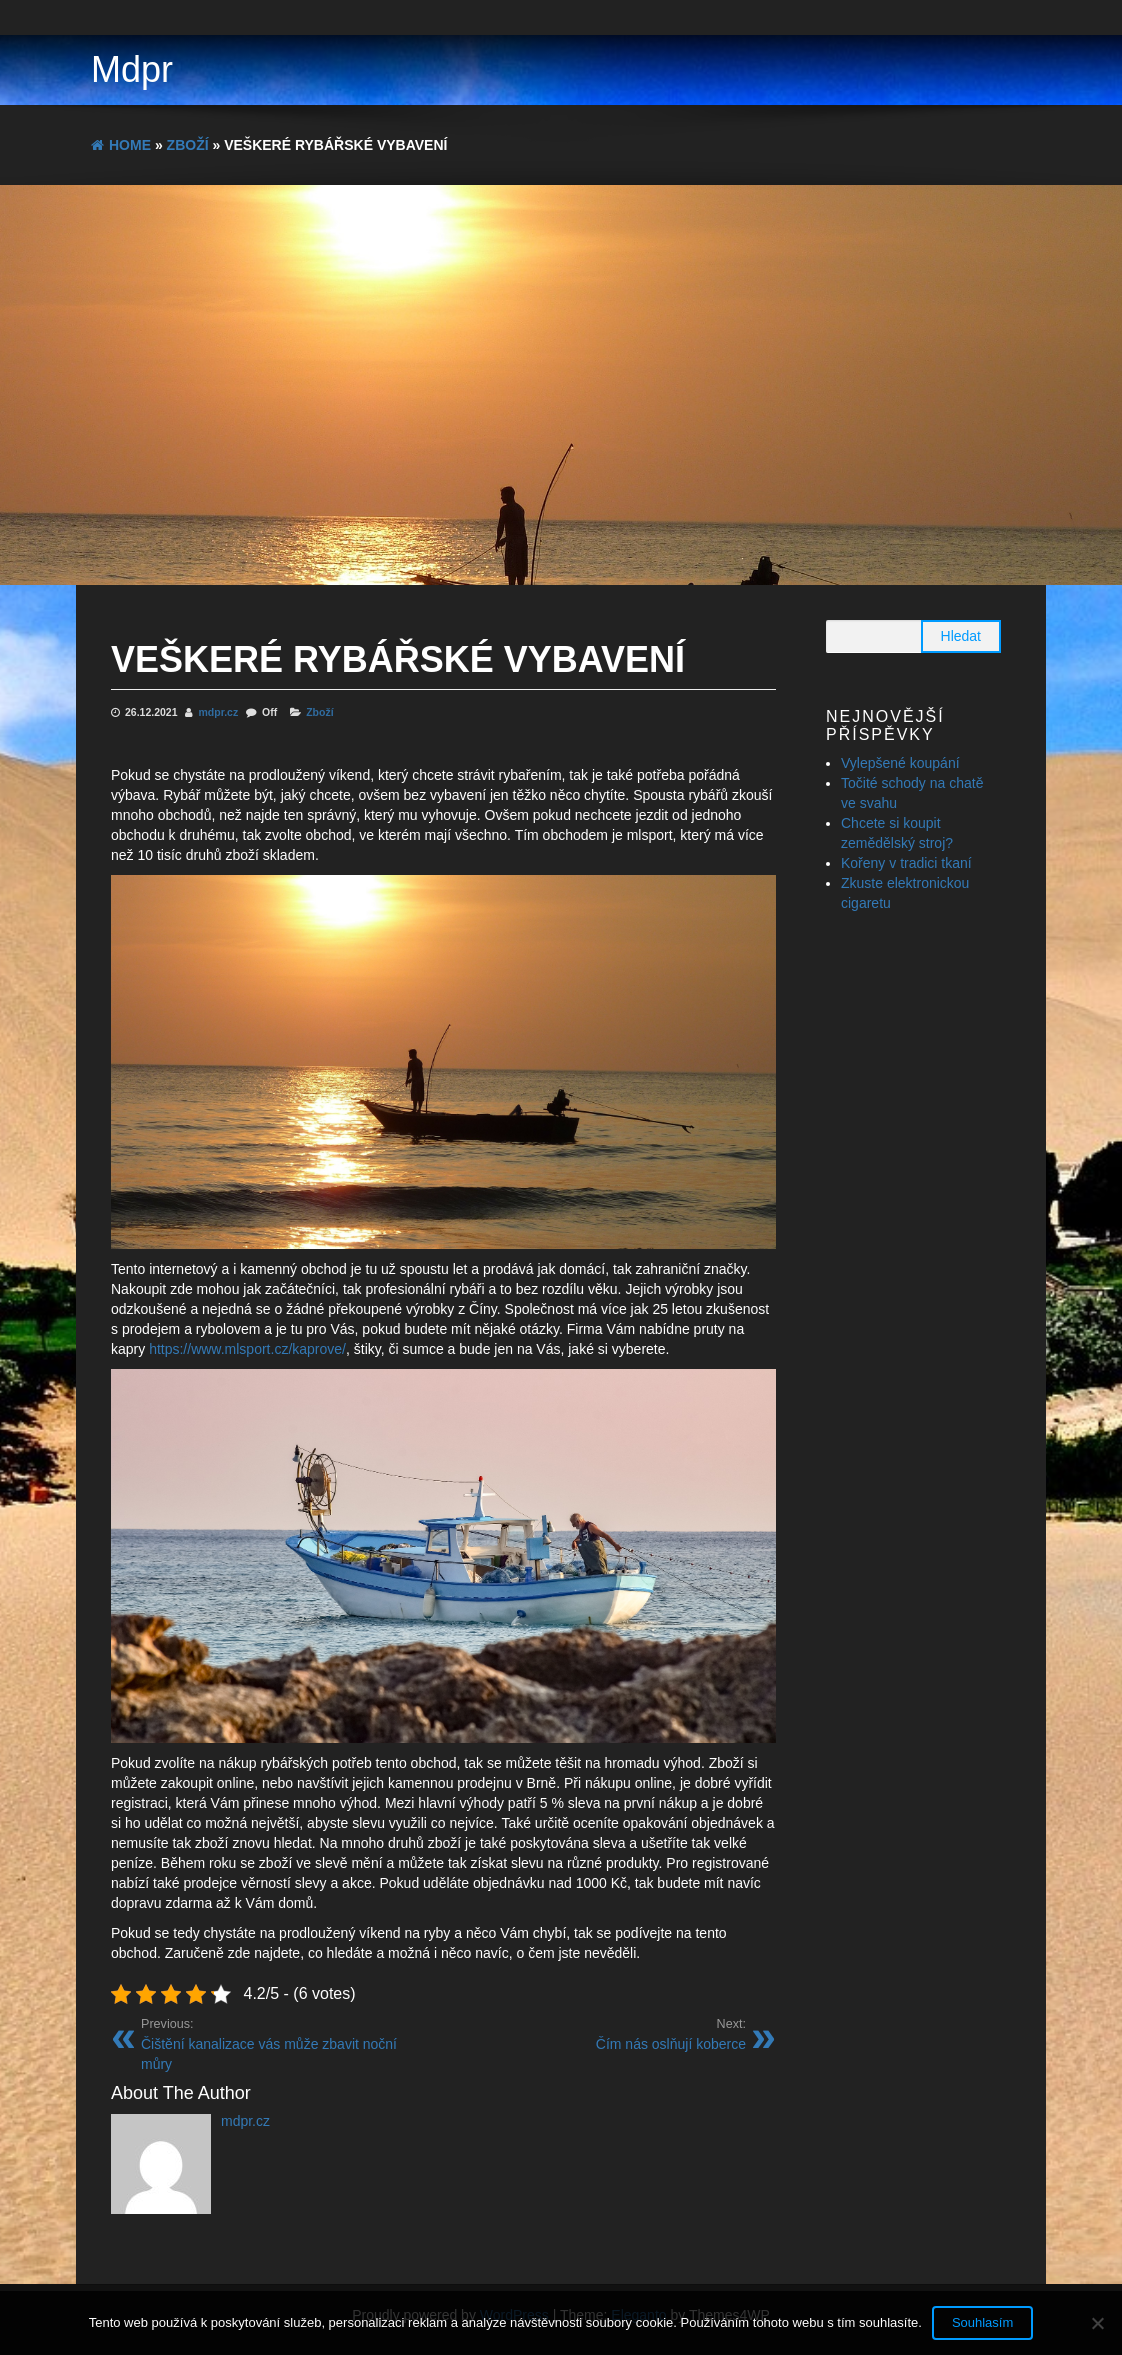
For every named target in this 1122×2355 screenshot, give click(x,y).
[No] (1097, 2323)
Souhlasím (982, 2322)
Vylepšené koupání (900, 763)
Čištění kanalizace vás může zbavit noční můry (285, 2044)
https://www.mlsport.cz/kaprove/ (247, 1349)
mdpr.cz (219, 712)
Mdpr (132, 69)
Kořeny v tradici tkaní (906, 863)
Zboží (319, 712)
